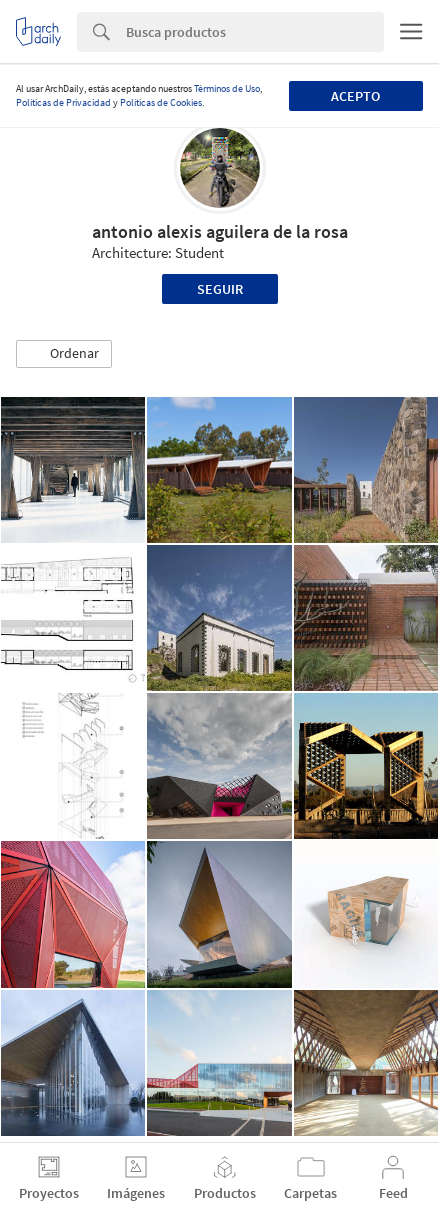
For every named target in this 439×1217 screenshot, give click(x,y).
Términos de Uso (227, 88)
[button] (64, 354)
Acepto (355, 96)
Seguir (220, 289)
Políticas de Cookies (161, 102)
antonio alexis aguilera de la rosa (220, 231)
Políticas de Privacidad (63, 102)
